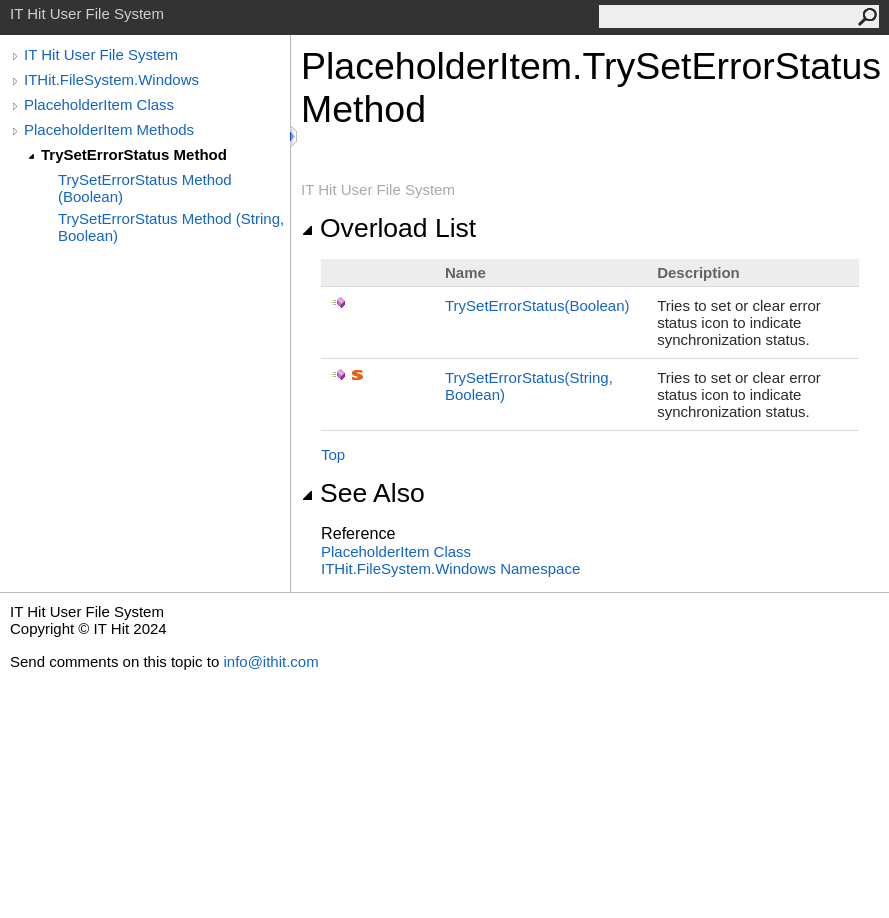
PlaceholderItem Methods (109, 129)
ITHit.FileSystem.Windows (111, 79)
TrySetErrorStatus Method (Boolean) (145, 188)
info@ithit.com (270, 661)
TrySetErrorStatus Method (134, 154)
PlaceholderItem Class (99, 104)
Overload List (388, 228)
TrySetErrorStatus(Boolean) (537, 305)
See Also (363, 493)
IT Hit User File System (101, 54)
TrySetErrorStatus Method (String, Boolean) (171, 227)
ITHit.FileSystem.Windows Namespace (450, 568)
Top (333, 454)
